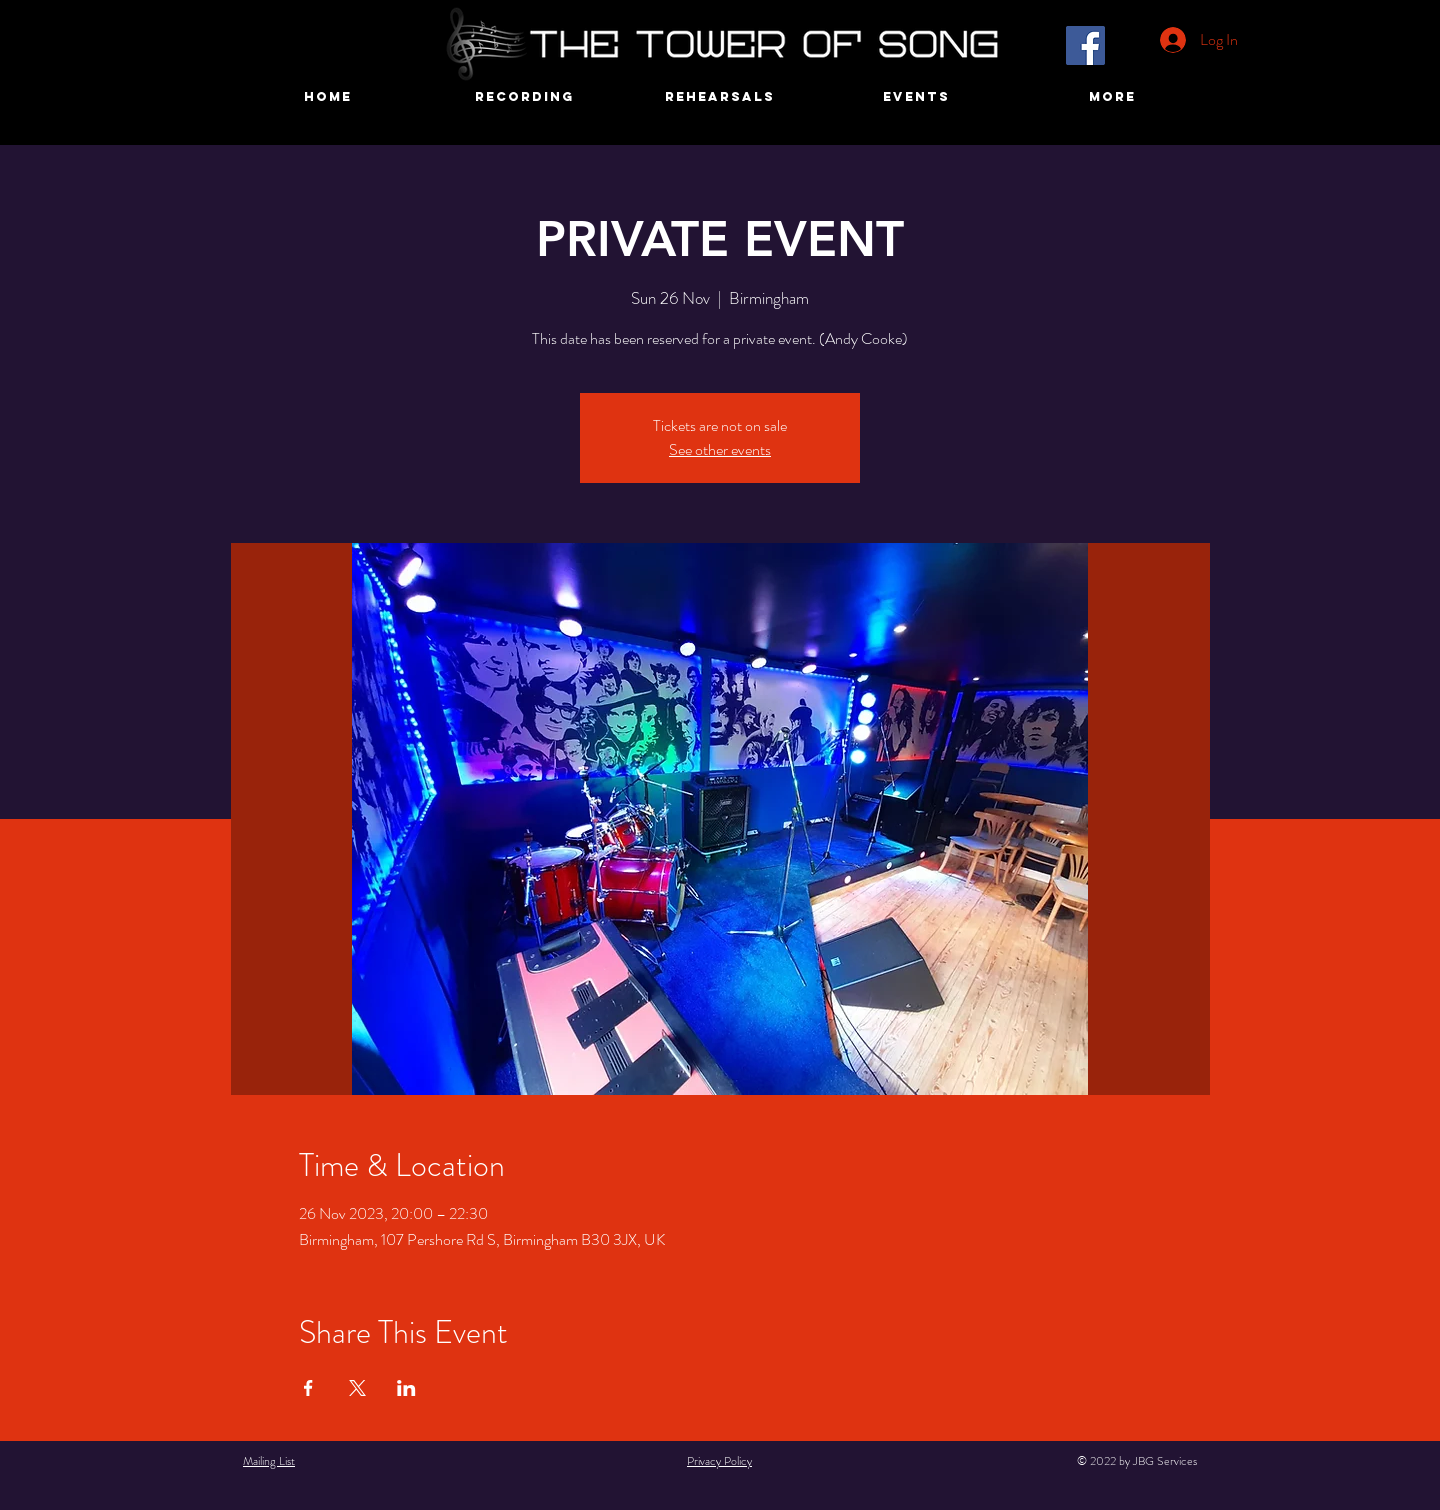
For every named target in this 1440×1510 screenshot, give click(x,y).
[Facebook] (1085, 45)
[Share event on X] (357, 1388)
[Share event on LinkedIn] (406, 1388)
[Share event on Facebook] (308, 1388)
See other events (720, 449)
